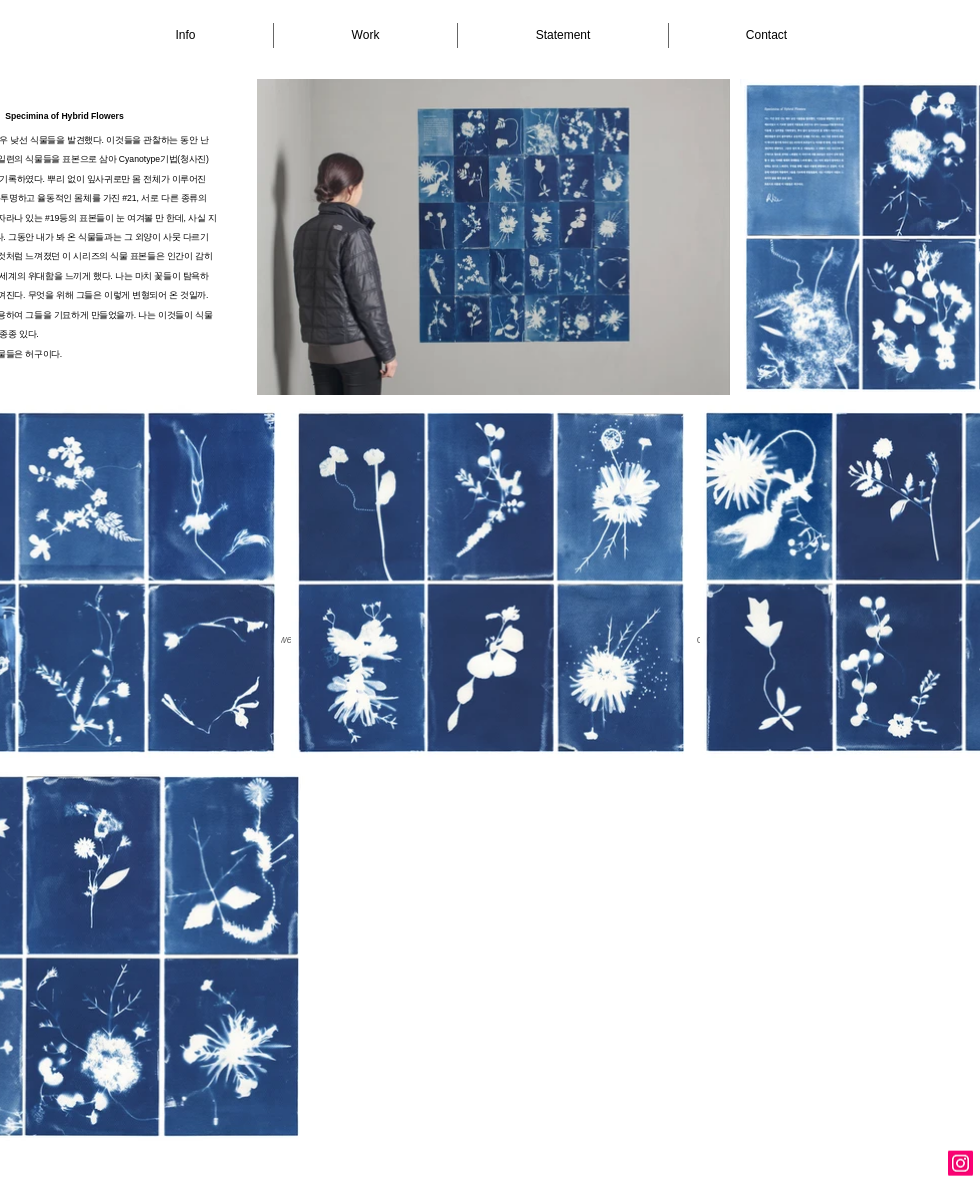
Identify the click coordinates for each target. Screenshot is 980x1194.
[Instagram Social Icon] (960, 1163)
